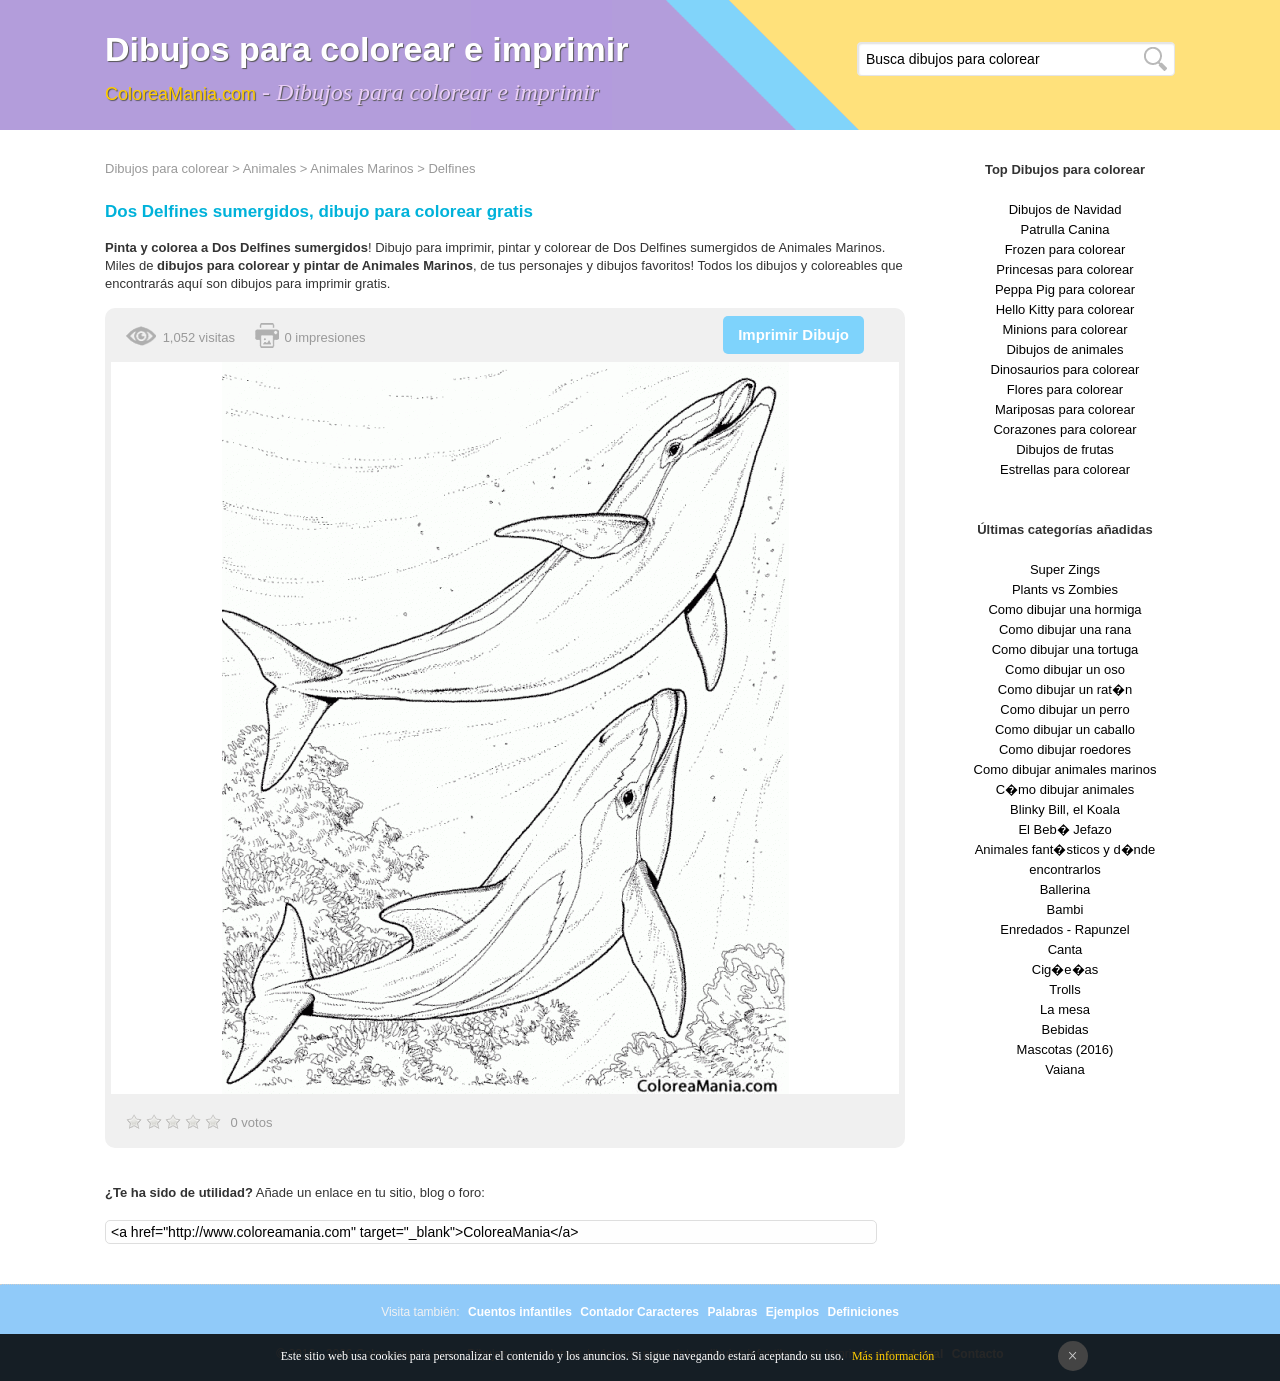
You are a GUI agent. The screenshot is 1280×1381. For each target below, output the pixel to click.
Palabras (732, 1312)
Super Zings (1065, 569)
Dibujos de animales (1064, 349)
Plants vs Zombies (1065, 589)
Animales (269, 168)
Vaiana (1065, 1069)
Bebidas (1065, 1029)
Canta (1065, 949)
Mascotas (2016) (1065, 1049)
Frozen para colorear (1065, 249)
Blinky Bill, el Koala (1065, 809)
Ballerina (1065, 889)
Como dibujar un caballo (1065, 729)
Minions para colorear (1064, 329)
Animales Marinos (361, 168)
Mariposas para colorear (1065, 409)
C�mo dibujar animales (1065, 789)
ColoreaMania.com (180, 94)
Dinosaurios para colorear (1065, 369)
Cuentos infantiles (520, 1312)
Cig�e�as (1065, 969)
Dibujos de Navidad (1065, 209)
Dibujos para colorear (167, 168)
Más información (893, 1356)
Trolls (1064, 989)
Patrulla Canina (1065, 229)
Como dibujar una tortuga (1065, 649)
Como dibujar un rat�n (1065, 689)
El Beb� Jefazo (1064, 829)
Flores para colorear (1065, 389)
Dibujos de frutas (1065, 449)
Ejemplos (792, 1312)
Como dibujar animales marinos (1065, 769)
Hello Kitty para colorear (1065, 309)
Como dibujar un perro (1064, 709)
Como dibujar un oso (1065, 669)
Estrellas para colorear (1065, 469)
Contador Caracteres (639, 1312)
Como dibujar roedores (1065, 749)
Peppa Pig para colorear (1065, 289)
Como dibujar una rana (1065, 629)
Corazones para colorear (1064, 429)
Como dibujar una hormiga (1064, 609)
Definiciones (862, 1312)
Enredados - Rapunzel (1064, 929)
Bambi (1065, 909)
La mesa (1065, 1009)
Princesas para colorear (1064, 269)
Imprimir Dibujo (793, 334)
